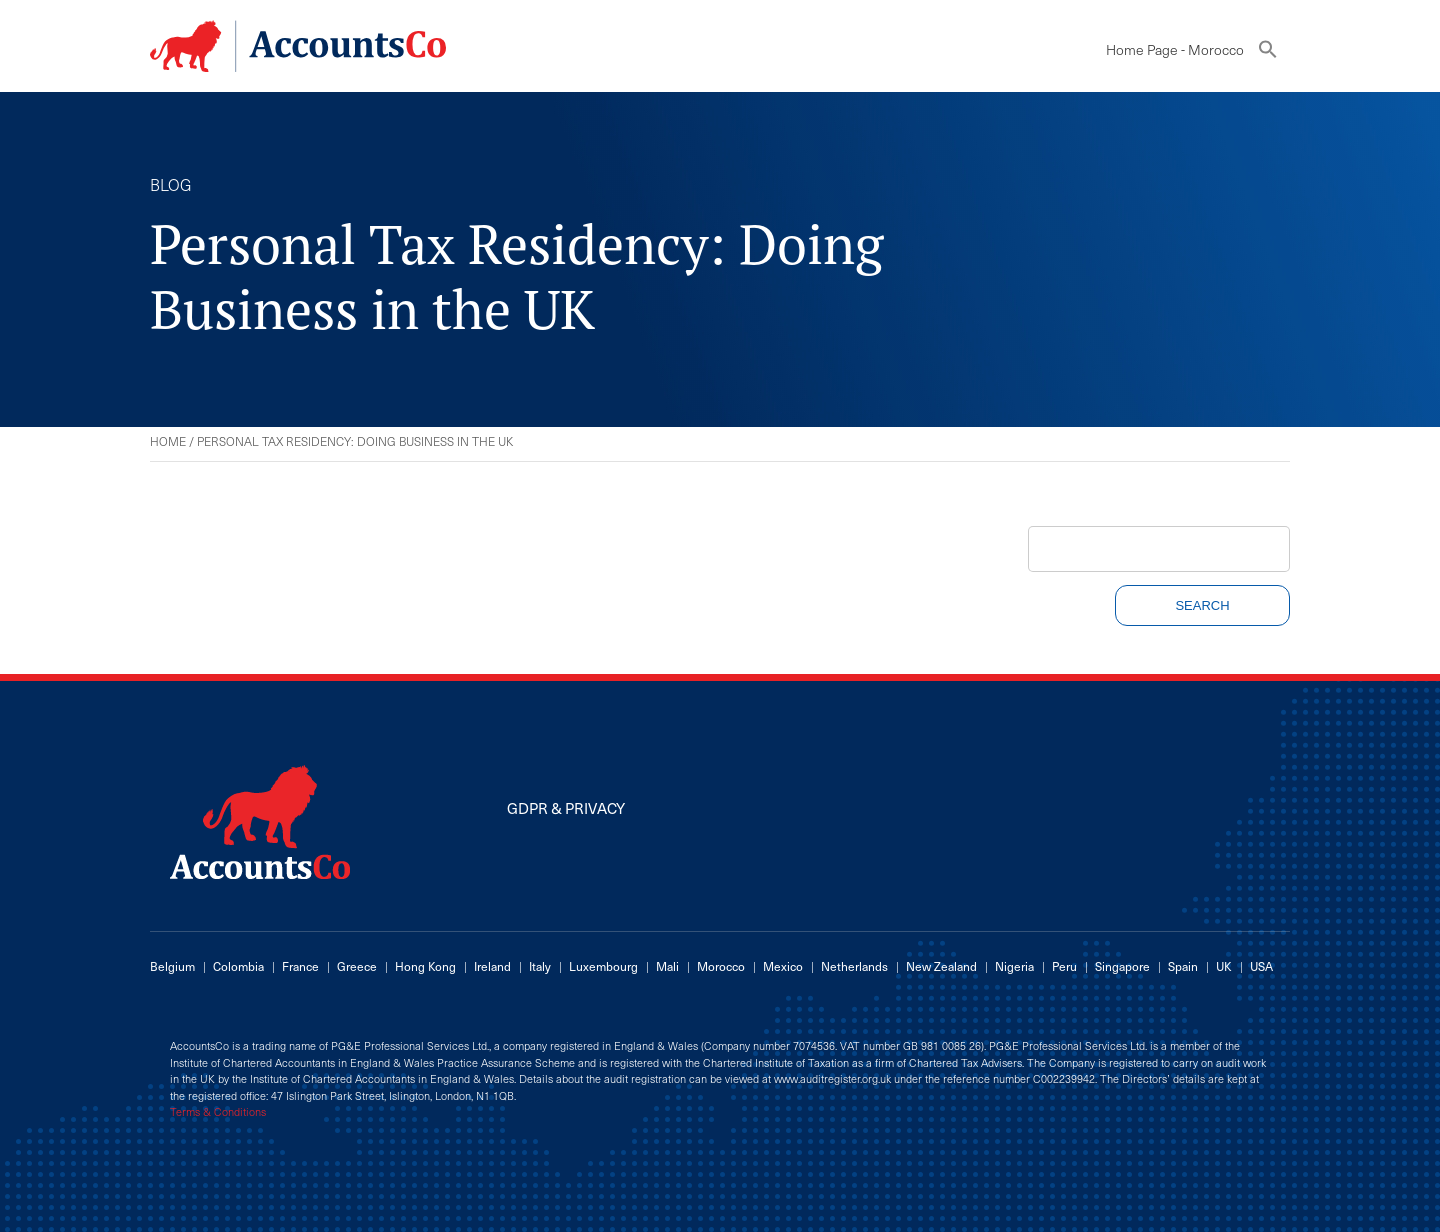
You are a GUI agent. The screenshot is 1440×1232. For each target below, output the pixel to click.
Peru (1064, 966)
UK (1224, 966)
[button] (1268, 53)
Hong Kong (425, 966)
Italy (540, 966)
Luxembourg (603, 966)
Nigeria (1014, 966)
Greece (357, 966)
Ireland (492, 966)
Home (168, 441)
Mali (667, 966)
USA (1261, 966)
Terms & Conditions (218, 1112)
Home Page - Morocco (1175, 49)
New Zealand (941, 966)
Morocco (721, 966)
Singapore (1122, 966)
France (300, 966)
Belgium (172, 966)
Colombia (238, 966)
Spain (1183, 966)
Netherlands (854, 966)
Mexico (783, 966)
